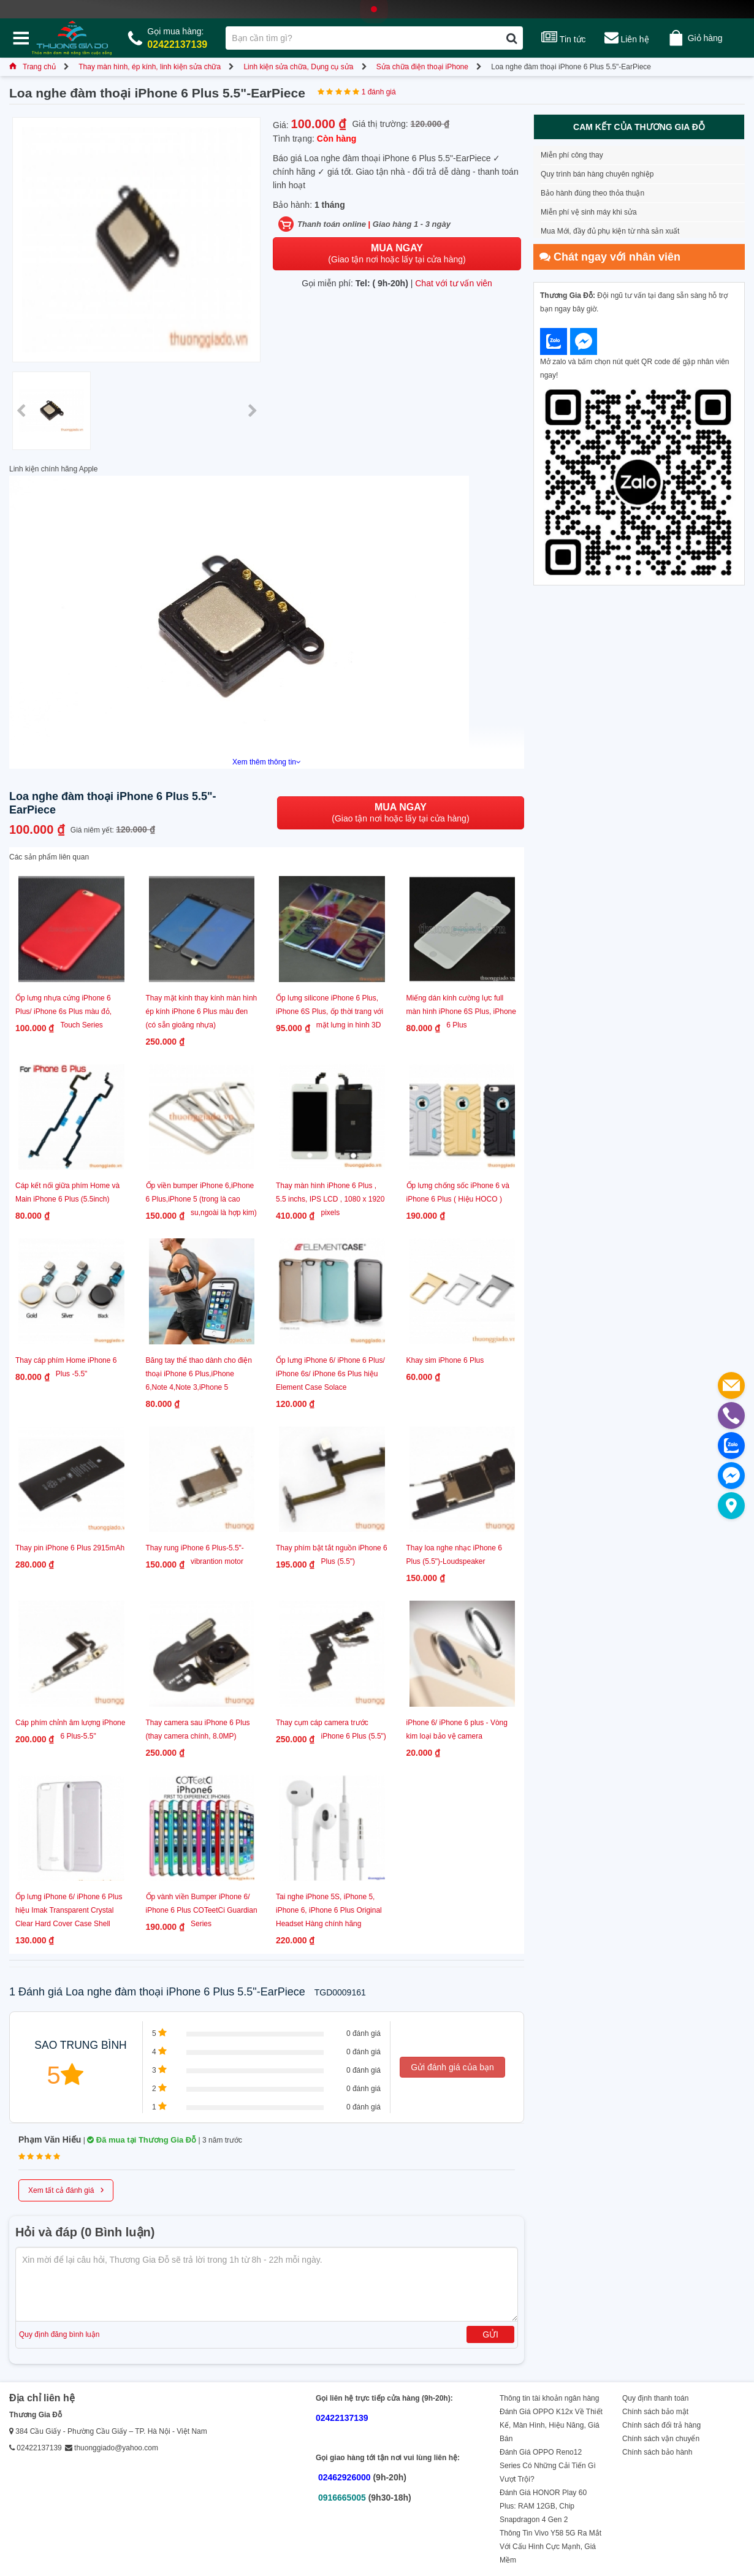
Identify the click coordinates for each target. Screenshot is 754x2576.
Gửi (490, 2334)
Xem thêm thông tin (266, 762)
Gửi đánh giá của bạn (452, 2067)
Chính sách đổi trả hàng (661, 2425)
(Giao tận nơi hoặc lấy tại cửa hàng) (396, 253)
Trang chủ (32, 67)
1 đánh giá (379, 92)
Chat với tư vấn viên (453, 283)
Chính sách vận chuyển (660, 2438)
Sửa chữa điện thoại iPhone (422, 67)
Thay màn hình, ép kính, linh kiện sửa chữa (149, 67)
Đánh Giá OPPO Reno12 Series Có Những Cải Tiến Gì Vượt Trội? (548, 2465)
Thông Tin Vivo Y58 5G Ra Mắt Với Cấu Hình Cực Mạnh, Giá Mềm (550, 2546)
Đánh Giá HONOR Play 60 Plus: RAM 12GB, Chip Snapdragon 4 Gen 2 (543, 2506)
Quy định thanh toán (655, 2398)
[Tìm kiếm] (511, 38)
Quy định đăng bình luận (59, 2334)
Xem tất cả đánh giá (66, 2189)
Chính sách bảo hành (657, 2452)
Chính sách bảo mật (655, 2411)
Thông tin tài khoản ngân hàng (549, 2398)
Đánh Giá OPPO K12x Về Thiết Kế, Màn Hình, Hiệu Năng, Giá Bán (551, 2425)
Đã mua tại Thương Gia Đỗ (141, 2139)
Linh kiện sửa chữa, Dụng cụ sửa (298, 67)
